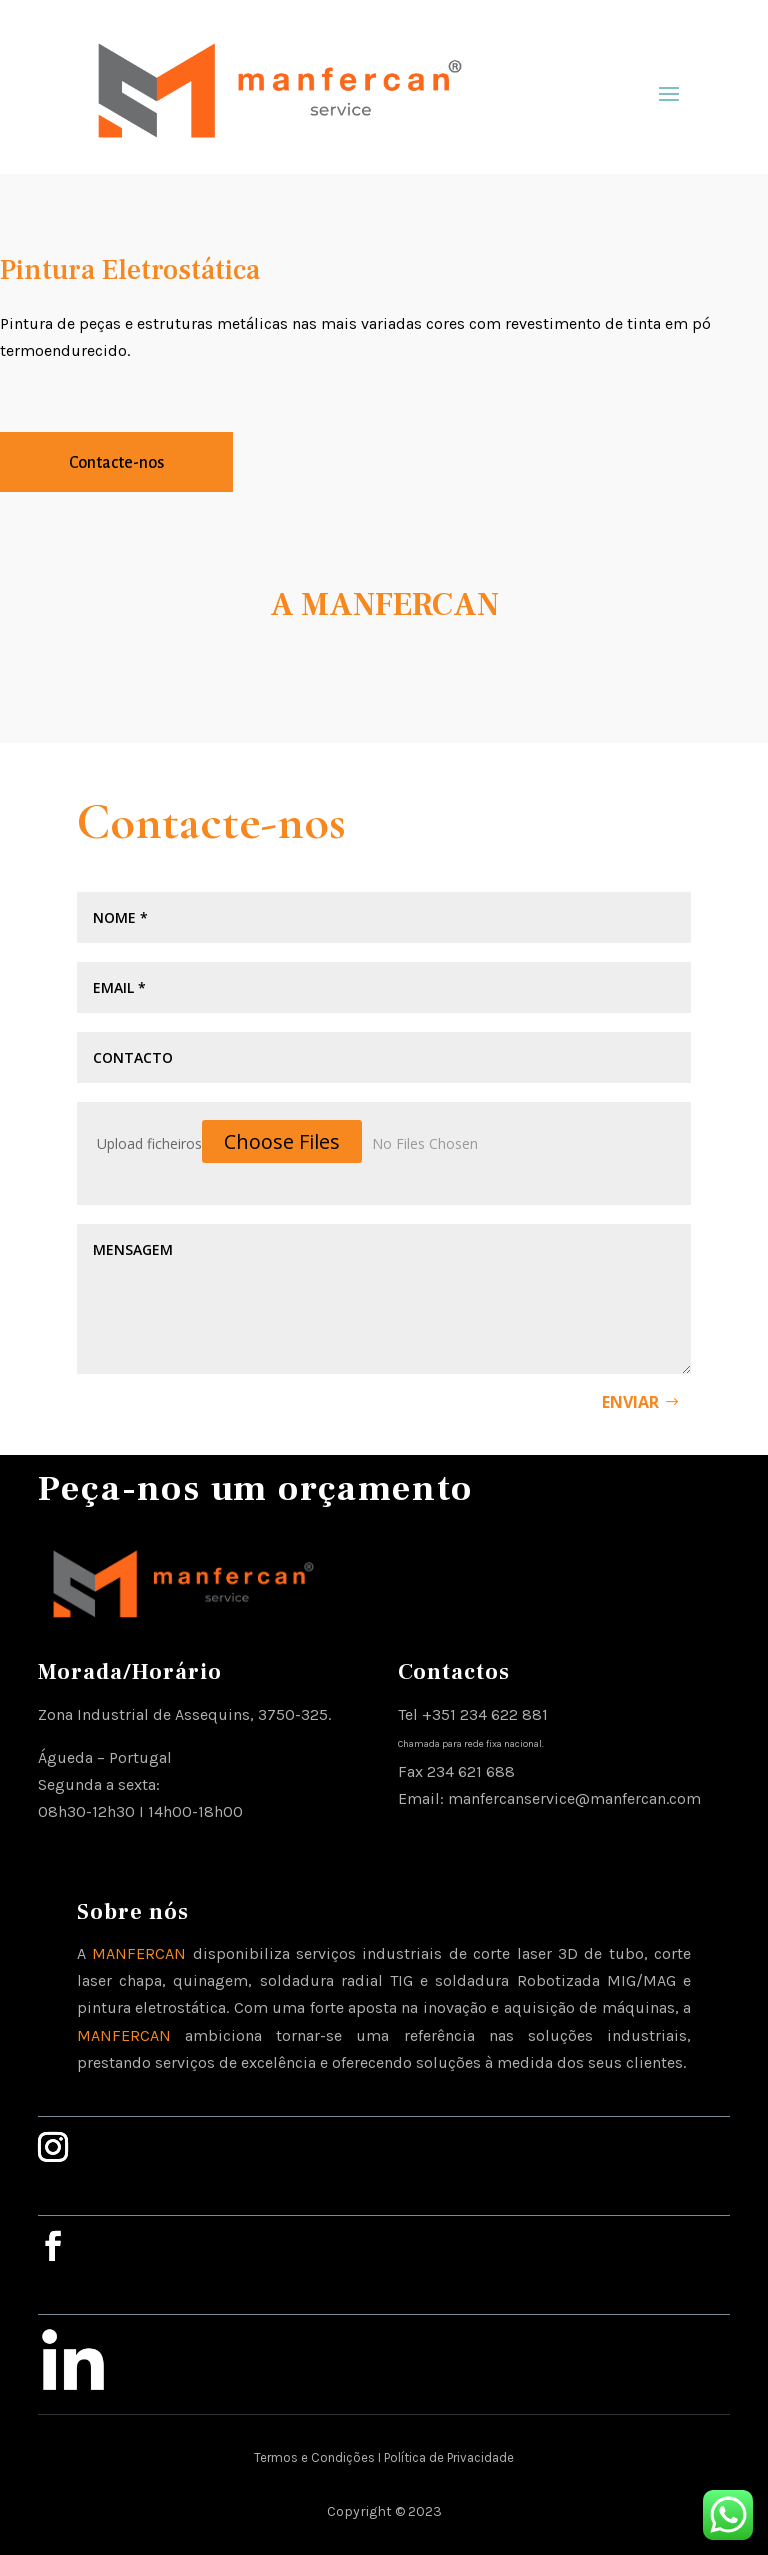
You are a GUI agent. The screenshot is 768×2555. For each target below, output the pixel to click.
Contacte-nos (116, 463)
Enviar (630, 1402)
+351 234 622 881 (485, 1714)
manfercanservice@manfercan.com (574, 1798)
